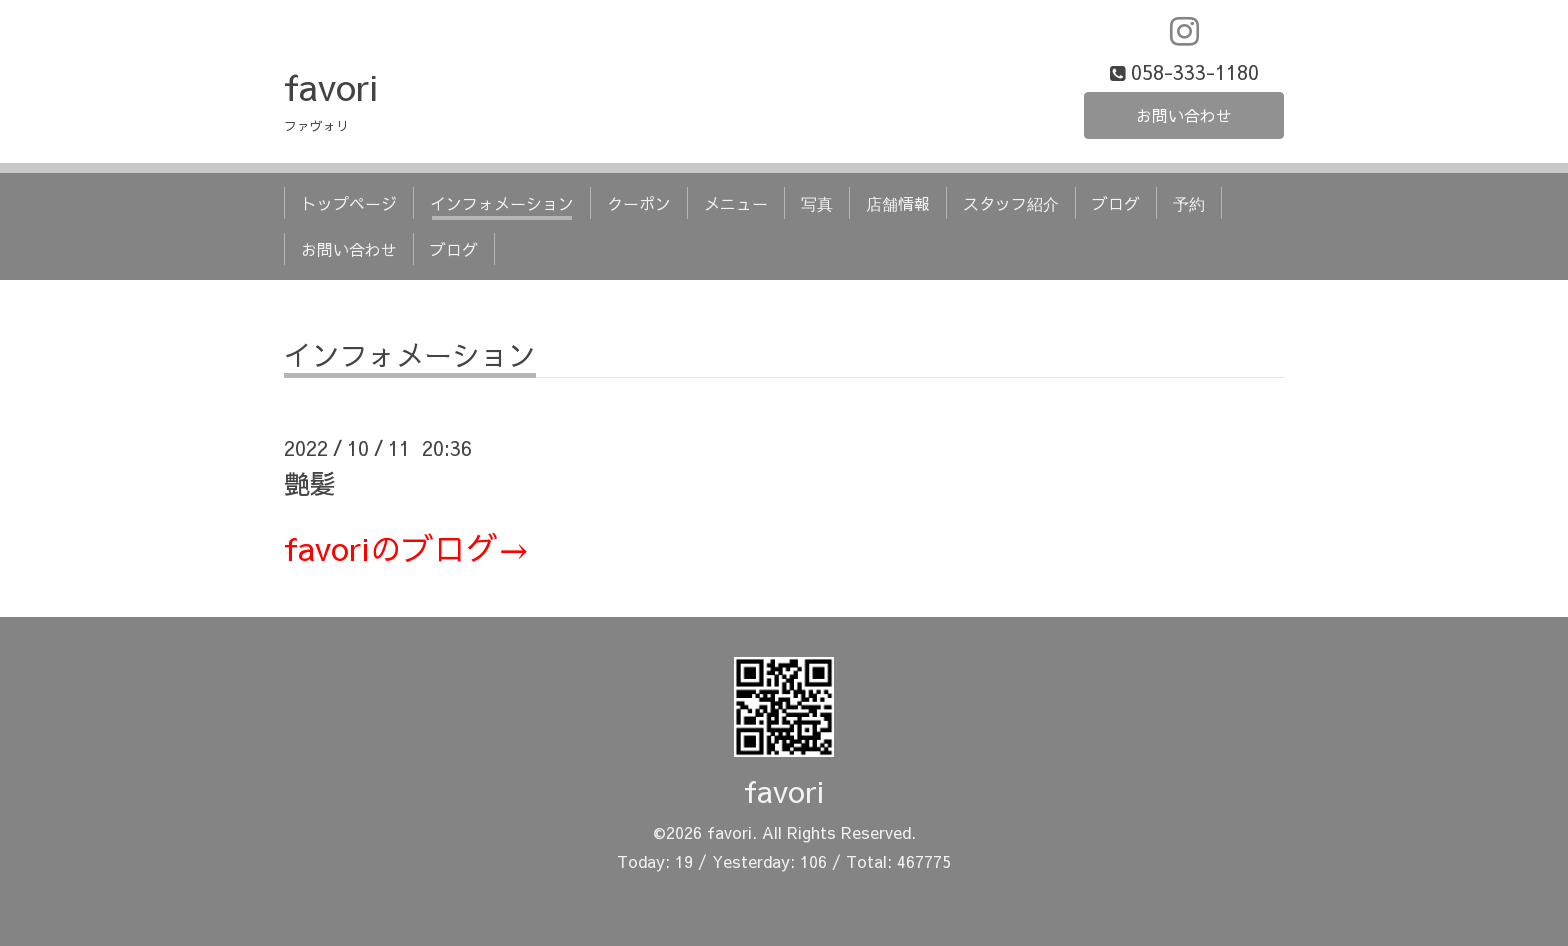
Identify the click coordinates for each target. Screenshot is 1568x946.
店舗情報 (898, 203)
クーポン (639, 203)
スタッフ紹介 (1011, 203)
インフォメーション (502, 203)
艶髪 (310, 483)
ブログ (1116, 203)
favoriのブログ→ (407, 547)
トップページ (349, 203)
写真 (817, 203)
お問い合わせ (1184, 115)
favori (331, 86)
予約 (1189, 203)
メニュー (736, 203)
